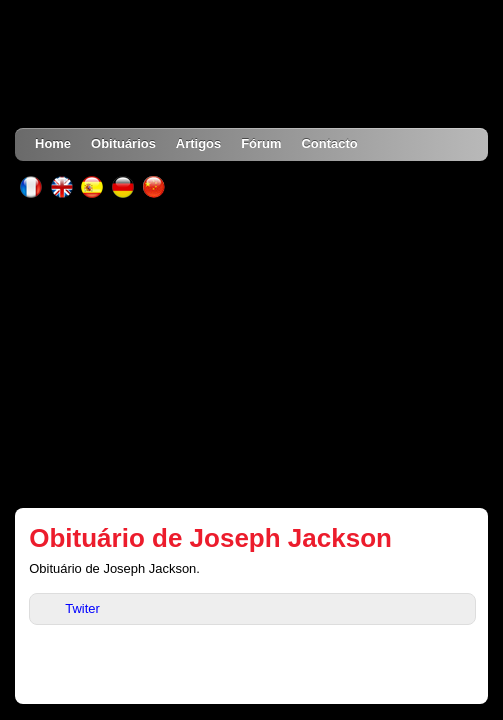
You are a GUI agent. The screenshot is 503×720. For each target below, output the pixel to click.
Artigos (198, 143)
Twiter (82, 608)
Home (53, 143)
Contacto (330, 143)
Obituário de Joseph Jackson (210, 538)
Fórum (261, 143)
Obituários (123, 143)
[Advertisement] (251, 353)
